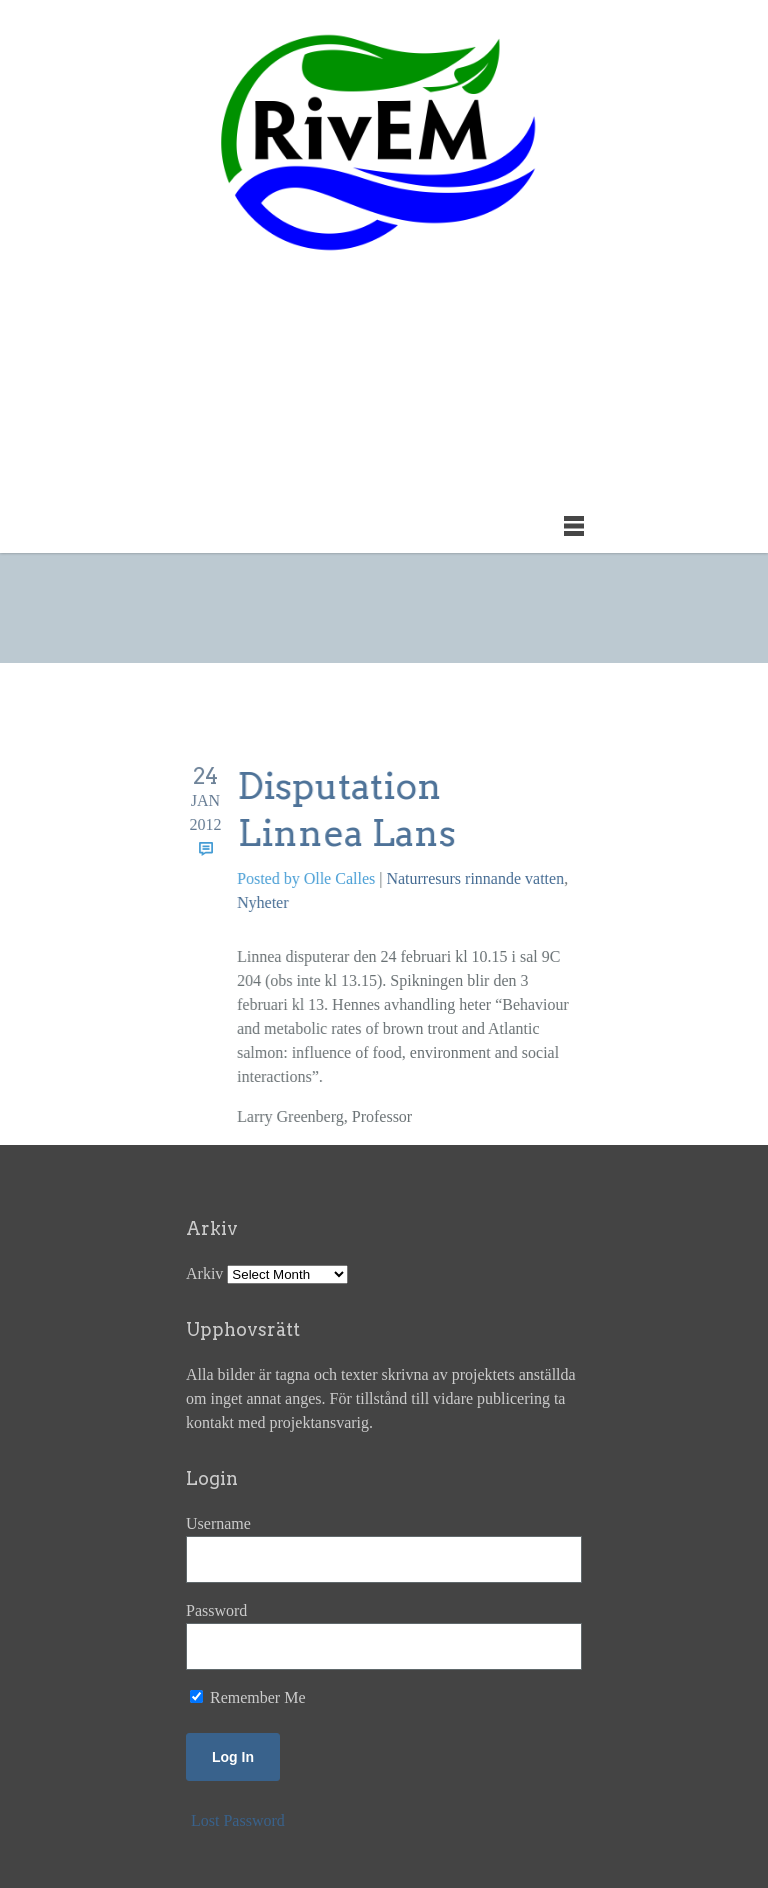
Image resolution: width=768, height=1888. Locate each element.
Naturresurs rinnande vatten (475, 878)
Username (218, 1523)
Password (216, 1610)
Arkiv (204, 1273)
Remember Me (248, 1697)
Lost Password (238, 1820)
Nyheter (263, 902)
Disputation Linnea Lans (347, 809)
